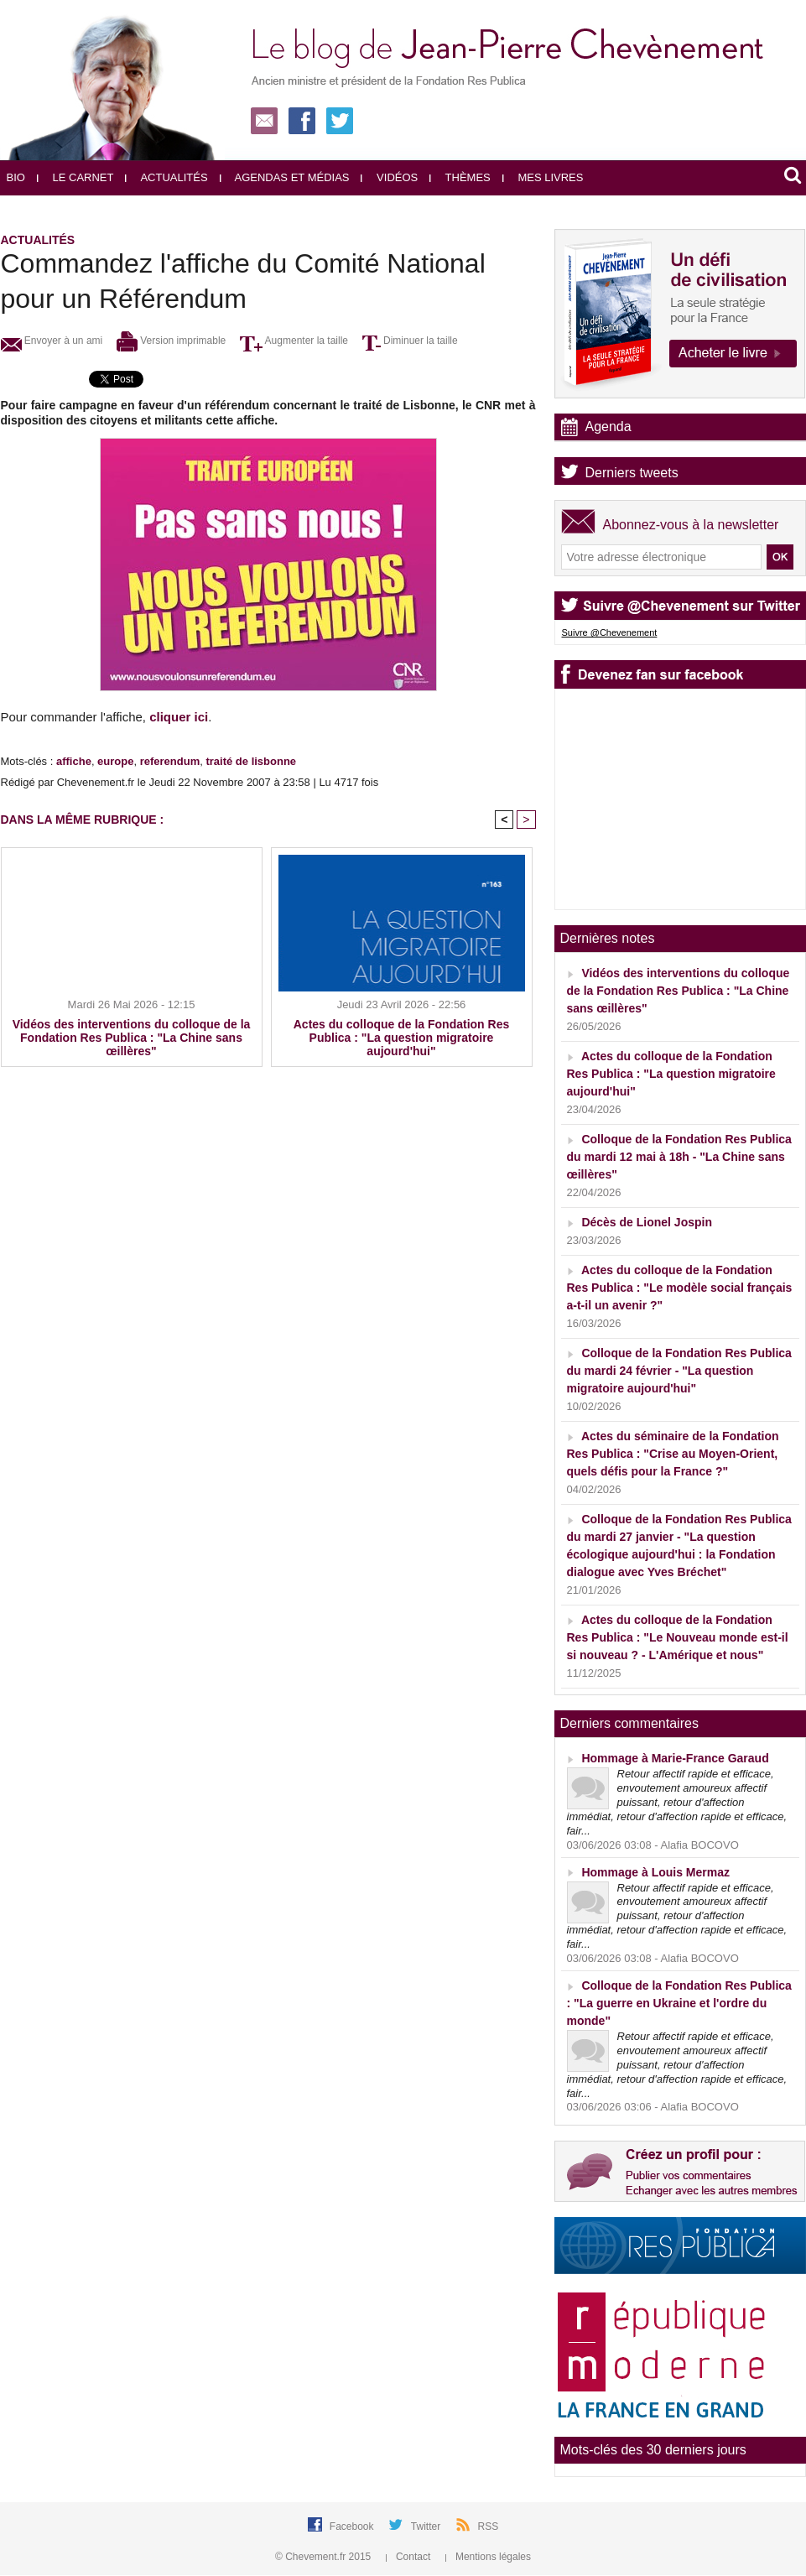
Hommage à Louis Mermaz (655, 1872)
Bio (16, 177)
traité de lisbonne (250, 761)
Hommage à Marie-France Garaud (674, 1758)
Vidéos (389, 177)
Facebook (353, 2526)
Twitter (427, 2526)
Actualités (166, 177)
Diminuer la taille (410, 340)
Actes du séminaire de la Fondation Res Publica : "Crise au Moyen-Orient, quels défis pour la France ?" (673, 1453)
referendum (170, 761)
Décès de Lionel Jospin (646, 1222)
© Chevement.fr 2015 (324, 2557)
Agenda (608, 426)
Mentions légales (488, 2557)
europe (115, 761)
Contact (410, 2557)
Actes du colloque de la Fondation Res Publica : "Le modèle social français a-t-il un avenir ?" (680, 1287)
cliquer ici (178, 717)
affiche (73, 761)
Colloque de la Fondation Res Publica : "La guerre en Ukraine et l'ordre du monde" (679, 2003)
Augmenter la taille (294, 340)
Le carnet (75, 177)
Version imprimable (171, 340)
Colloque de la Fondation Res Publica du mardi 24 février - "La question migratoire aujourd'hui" (679, 1370)
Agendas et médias (285, 177)
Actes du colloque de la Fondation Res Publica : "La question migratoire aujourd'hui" (401, 1037)
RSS (488, 2526)
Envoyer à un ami (52, 340)
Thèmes (460, 177)
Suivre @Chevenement (610, 632)
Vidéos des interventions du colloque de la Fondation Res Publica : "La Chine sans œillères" (132, 1037)
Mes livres (543, 177)
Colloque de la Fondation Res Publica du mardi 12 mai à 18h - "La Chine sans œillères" (679, 1156)
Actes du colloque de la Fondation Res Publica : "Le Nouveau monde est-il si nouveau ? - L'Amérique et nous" (677, 1637)
